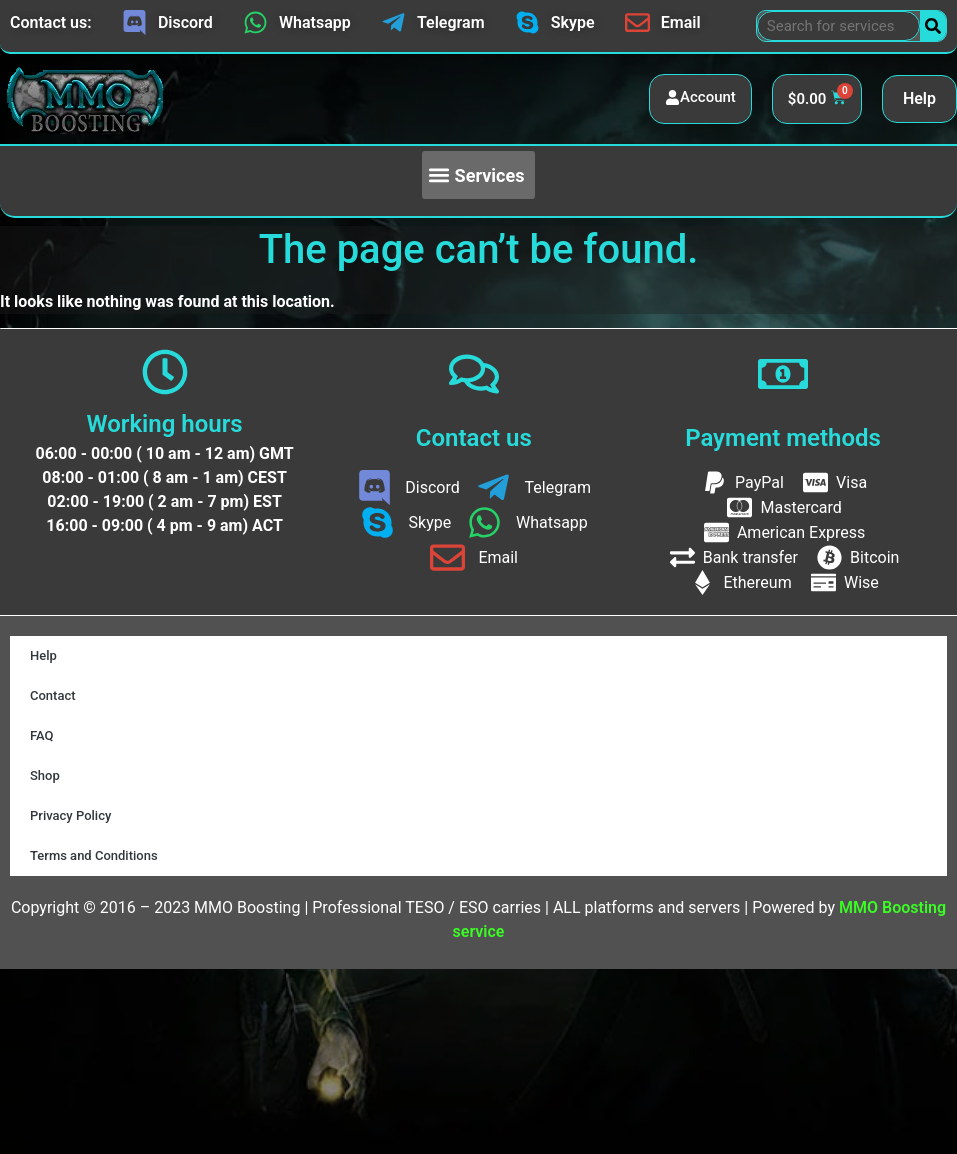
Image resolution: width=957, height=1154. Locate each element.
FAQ (42, 735)
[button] (478, 175)
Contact (53, 695)
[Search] (933, 26)
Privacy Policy (70, 815)
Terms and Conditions (94, 855)
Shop (45, 775)
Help (919, 98)
